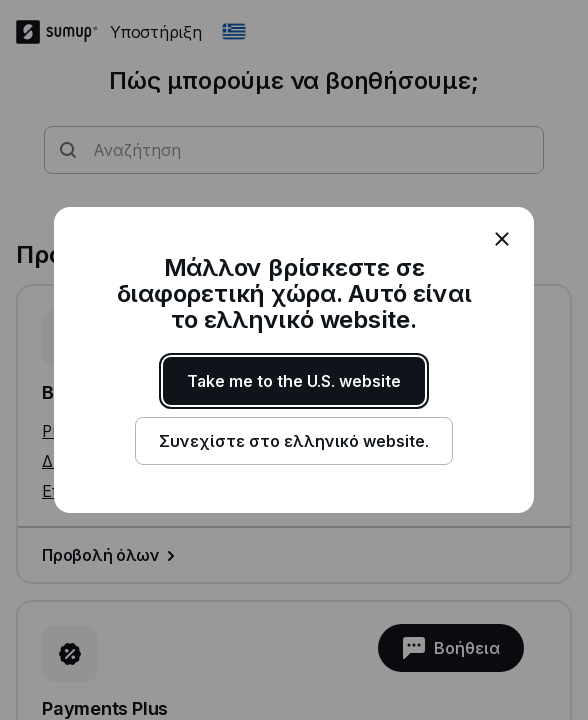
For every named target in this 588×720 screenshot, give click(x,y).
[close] (502, 239)
